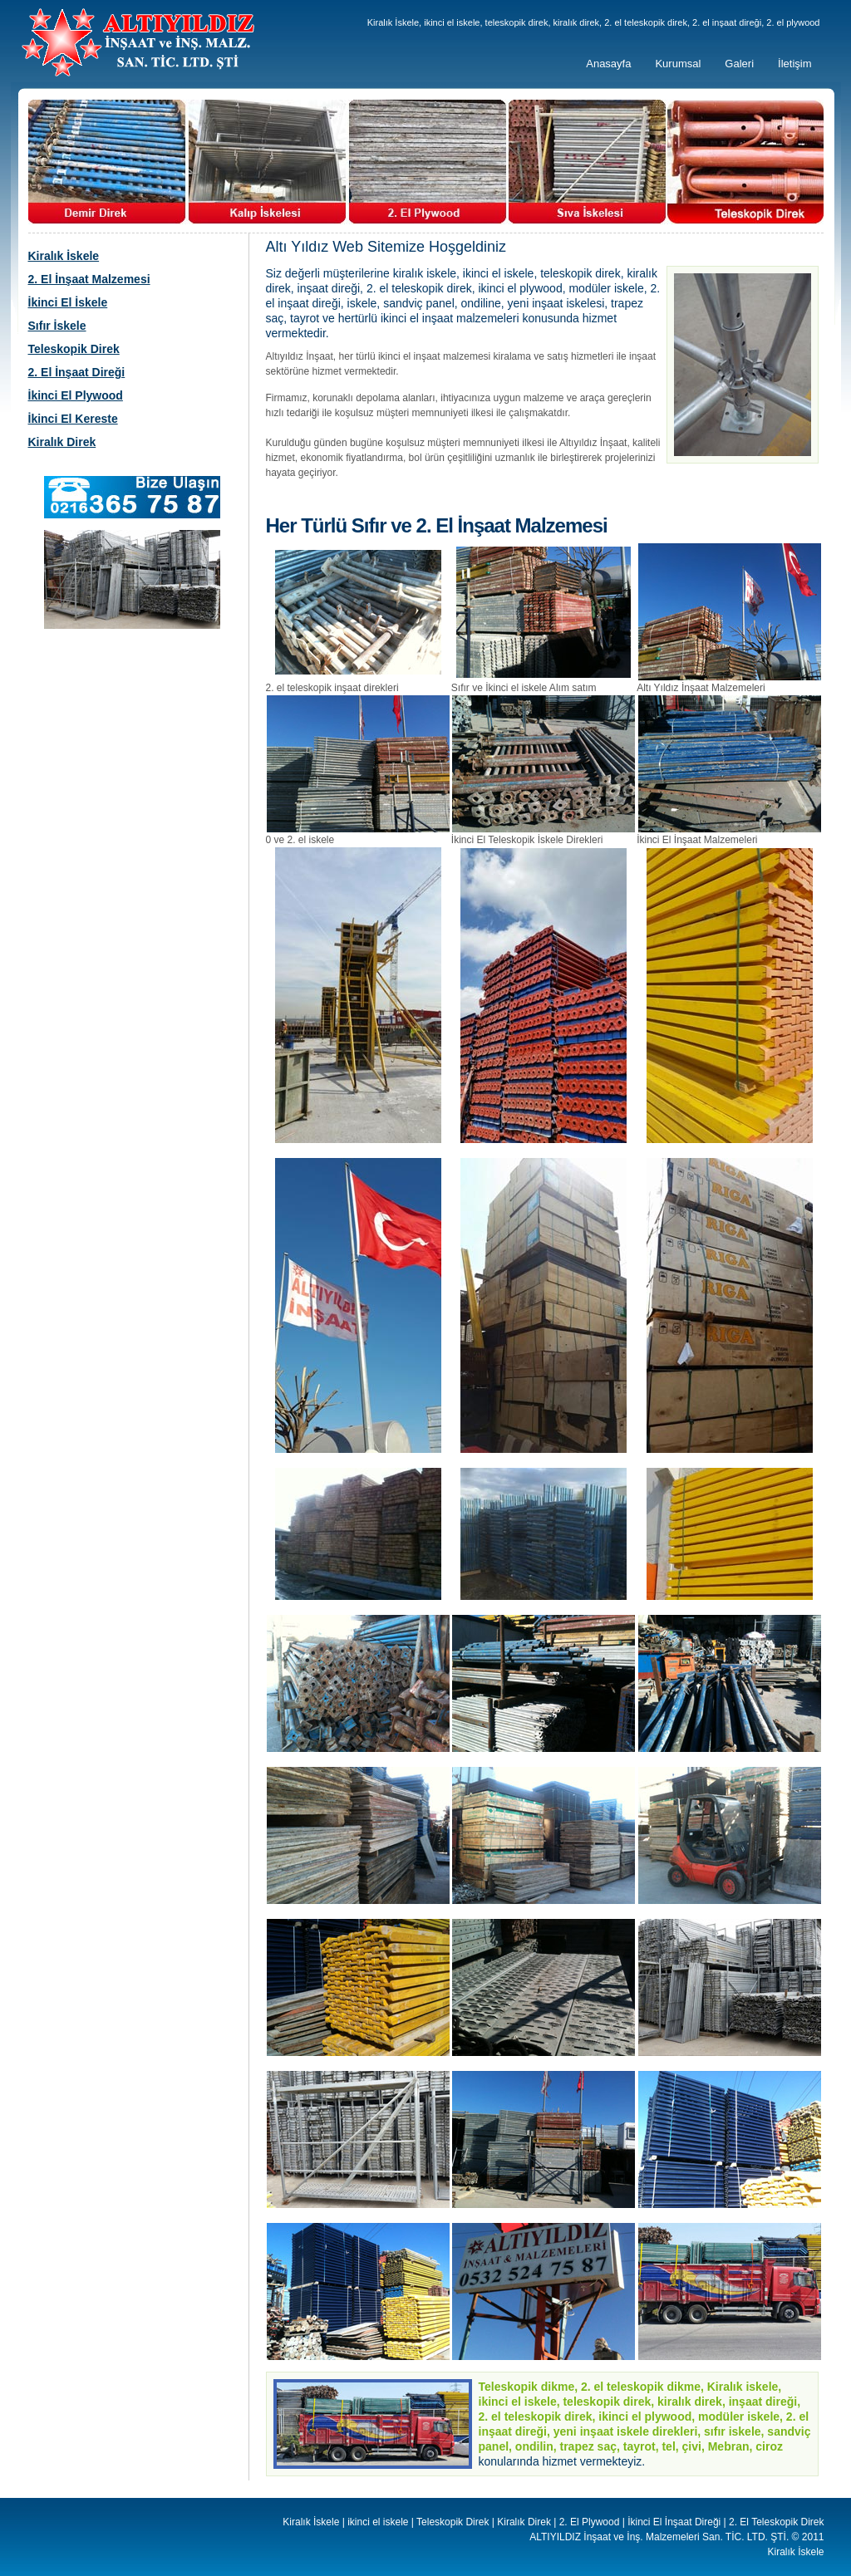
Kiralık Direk (62, 442)
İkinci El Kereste (73, 418)
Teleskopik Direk (74, 349)
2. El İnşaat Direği (76, 372)
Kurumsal (678, 63)
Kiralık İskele (64, 256)
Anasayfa (608, 63)
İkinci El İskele (68, 302)
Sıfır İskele (57, 325)
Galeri (739, 63)
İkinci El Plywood (75, 395)
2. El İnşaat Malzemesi (89, 279)
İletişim (794, 63)
